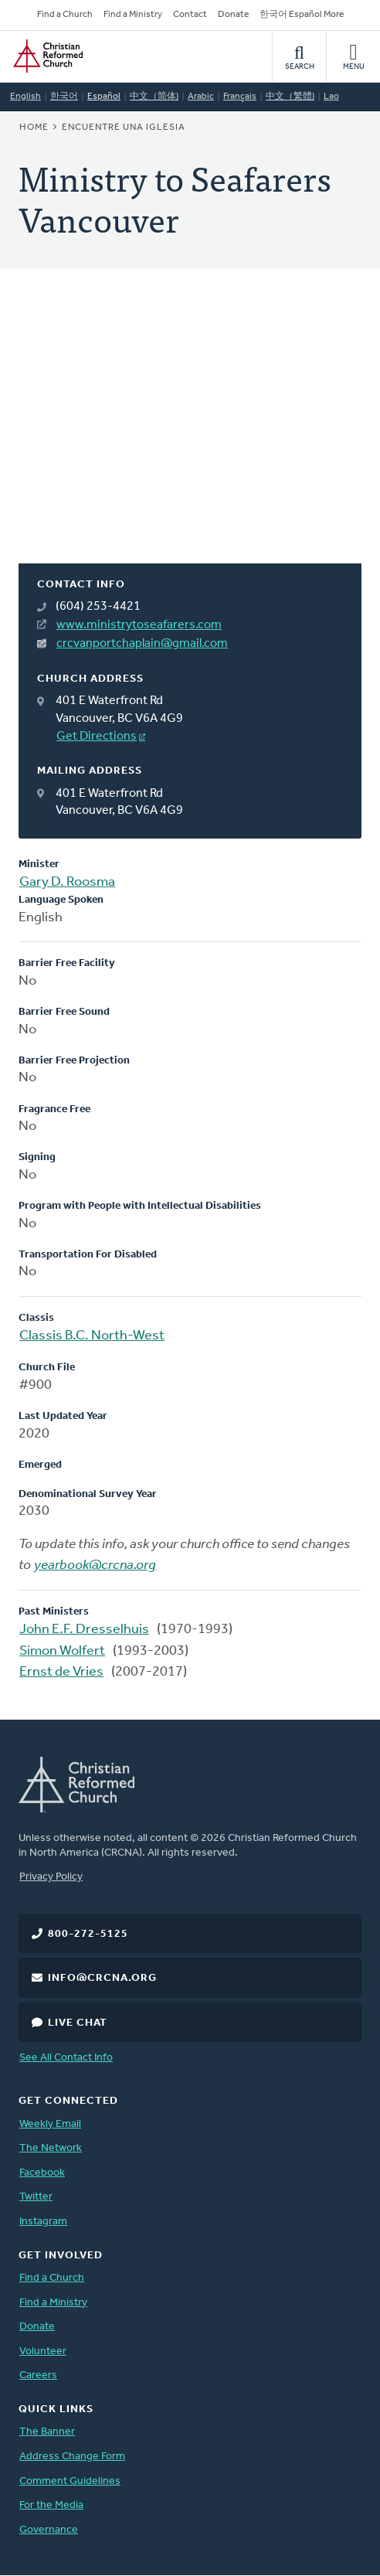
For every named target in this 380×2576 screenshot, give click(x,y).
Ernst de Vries (61, 1672)
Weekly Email (50, 2124)
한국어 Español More (302, 14)
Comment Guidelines (69, 2481)
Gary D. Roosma (67, 882)
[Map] (190, 434)
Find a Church (65, 14)
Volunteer (42, 2351)
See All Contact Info (66, 2058)
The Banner (47, 2432)
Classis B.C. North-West (92, 1336)
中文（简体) (154, 96)
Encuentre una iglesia (123, 127)
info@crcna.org (102, 1978)
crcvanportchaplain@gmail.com (142, 644)
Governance (48, 2530)
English (25, 96)
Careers (38, 2375)
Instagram (43, 2221)
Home (34, 127)
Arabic (201, 96)
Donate (233, 14)
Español (103, 96)
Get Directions (96, 736)
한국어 (64, 96)
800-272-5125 (88, 1934)
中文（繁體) (290, 96)
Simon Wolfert (62, 1651)
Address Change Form (72, 2456)
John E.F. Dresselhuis (84, 1629)
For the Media (51, 2505)
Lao (331, 96)
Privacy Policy (51, 1877)
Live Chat (77, 2023)
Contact (190, 14)
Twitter (36, 2197)
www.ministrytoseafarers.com (139, 625)
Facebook (42, 2173)
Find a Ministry (132, 14)
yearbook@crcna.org (95, 1565)
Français (239, 96)
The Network (50, 2148)
